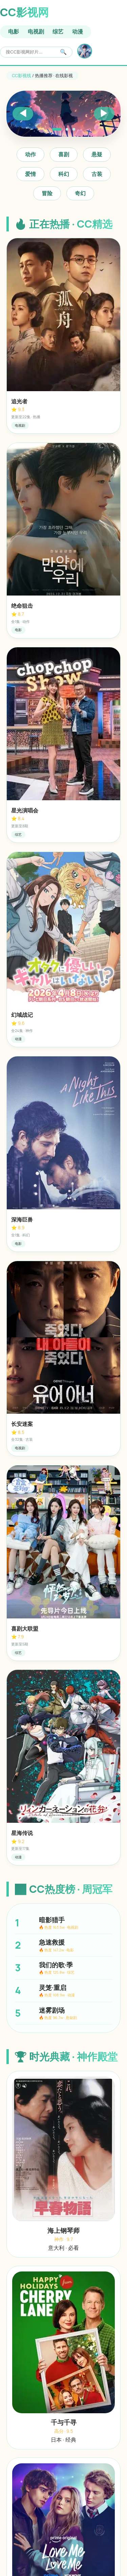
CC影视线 (21, 75)
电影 (13, 31)
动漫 (77, 31)
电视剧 (36, 31)
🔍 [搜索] (63, 52)
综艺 (57, 31)
